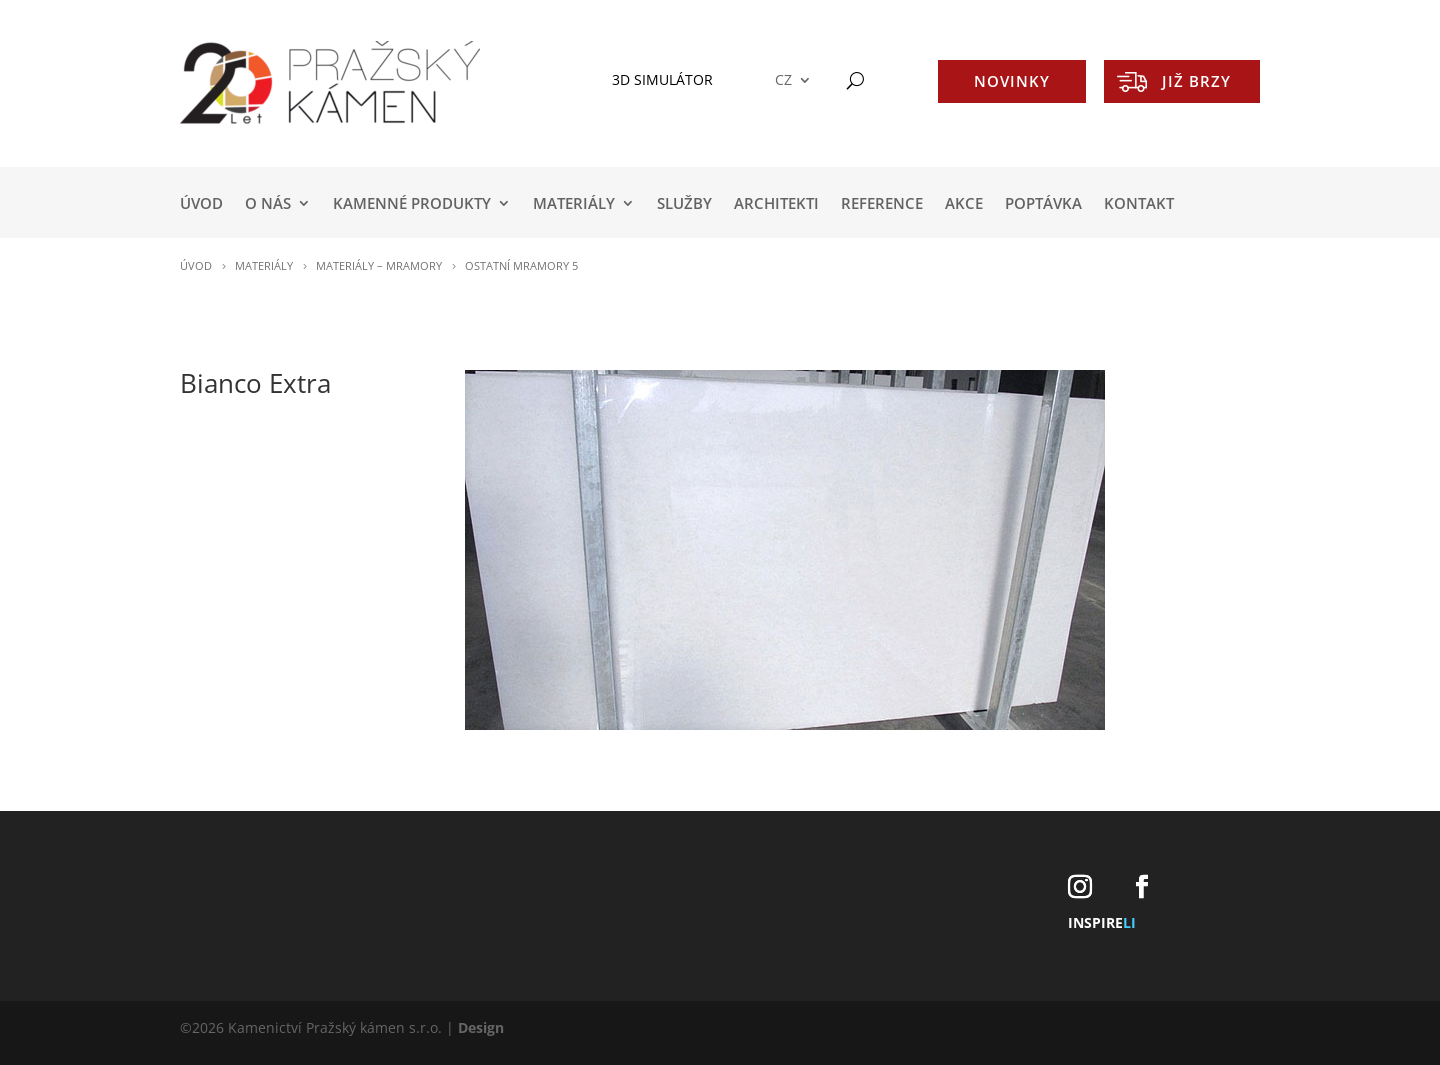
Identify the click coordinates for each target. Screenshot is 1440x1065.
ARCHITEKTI (776, 204)
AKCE (964, 204)
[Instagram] (1080, 887)
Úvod (201, 204)
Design (481, 1027)
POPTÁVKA (1043, 204)
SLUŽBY (684, 204)
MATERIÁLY (574, 204)
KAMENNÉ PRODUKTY (412, 204)
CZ (783, 80)
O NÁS (268, 204)
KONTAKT (1139, 204)
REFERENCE (882, 204)
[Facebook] (1142, 887)
